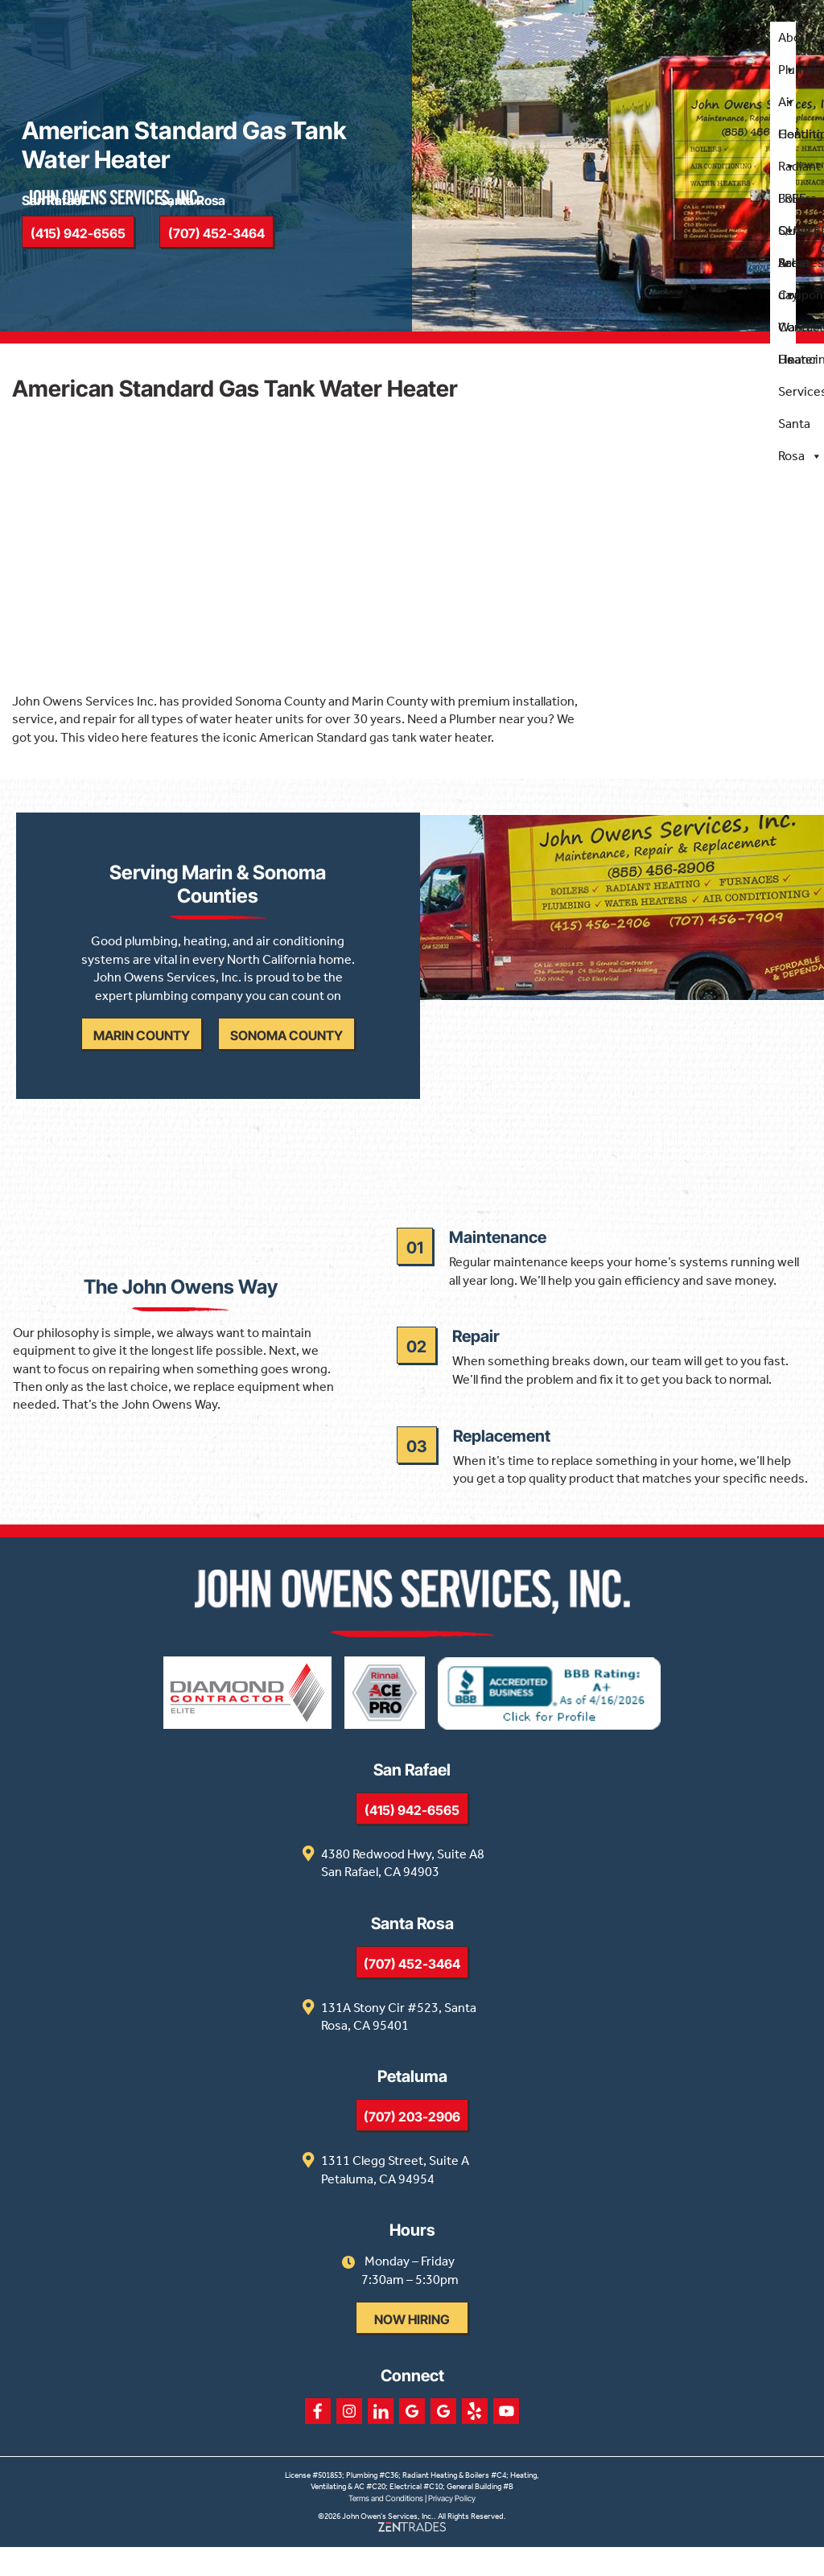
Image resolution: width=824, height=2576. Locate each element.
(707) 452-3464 (412, 1993)
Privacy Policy (452, 2528)
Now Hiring (412, 2349)
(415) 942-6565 (412, 1840)
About (794, 43)
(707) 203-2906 (412, 2146)
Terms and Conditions (385, 2528)
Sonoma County (289, 1052)
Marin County (145, 1052)
